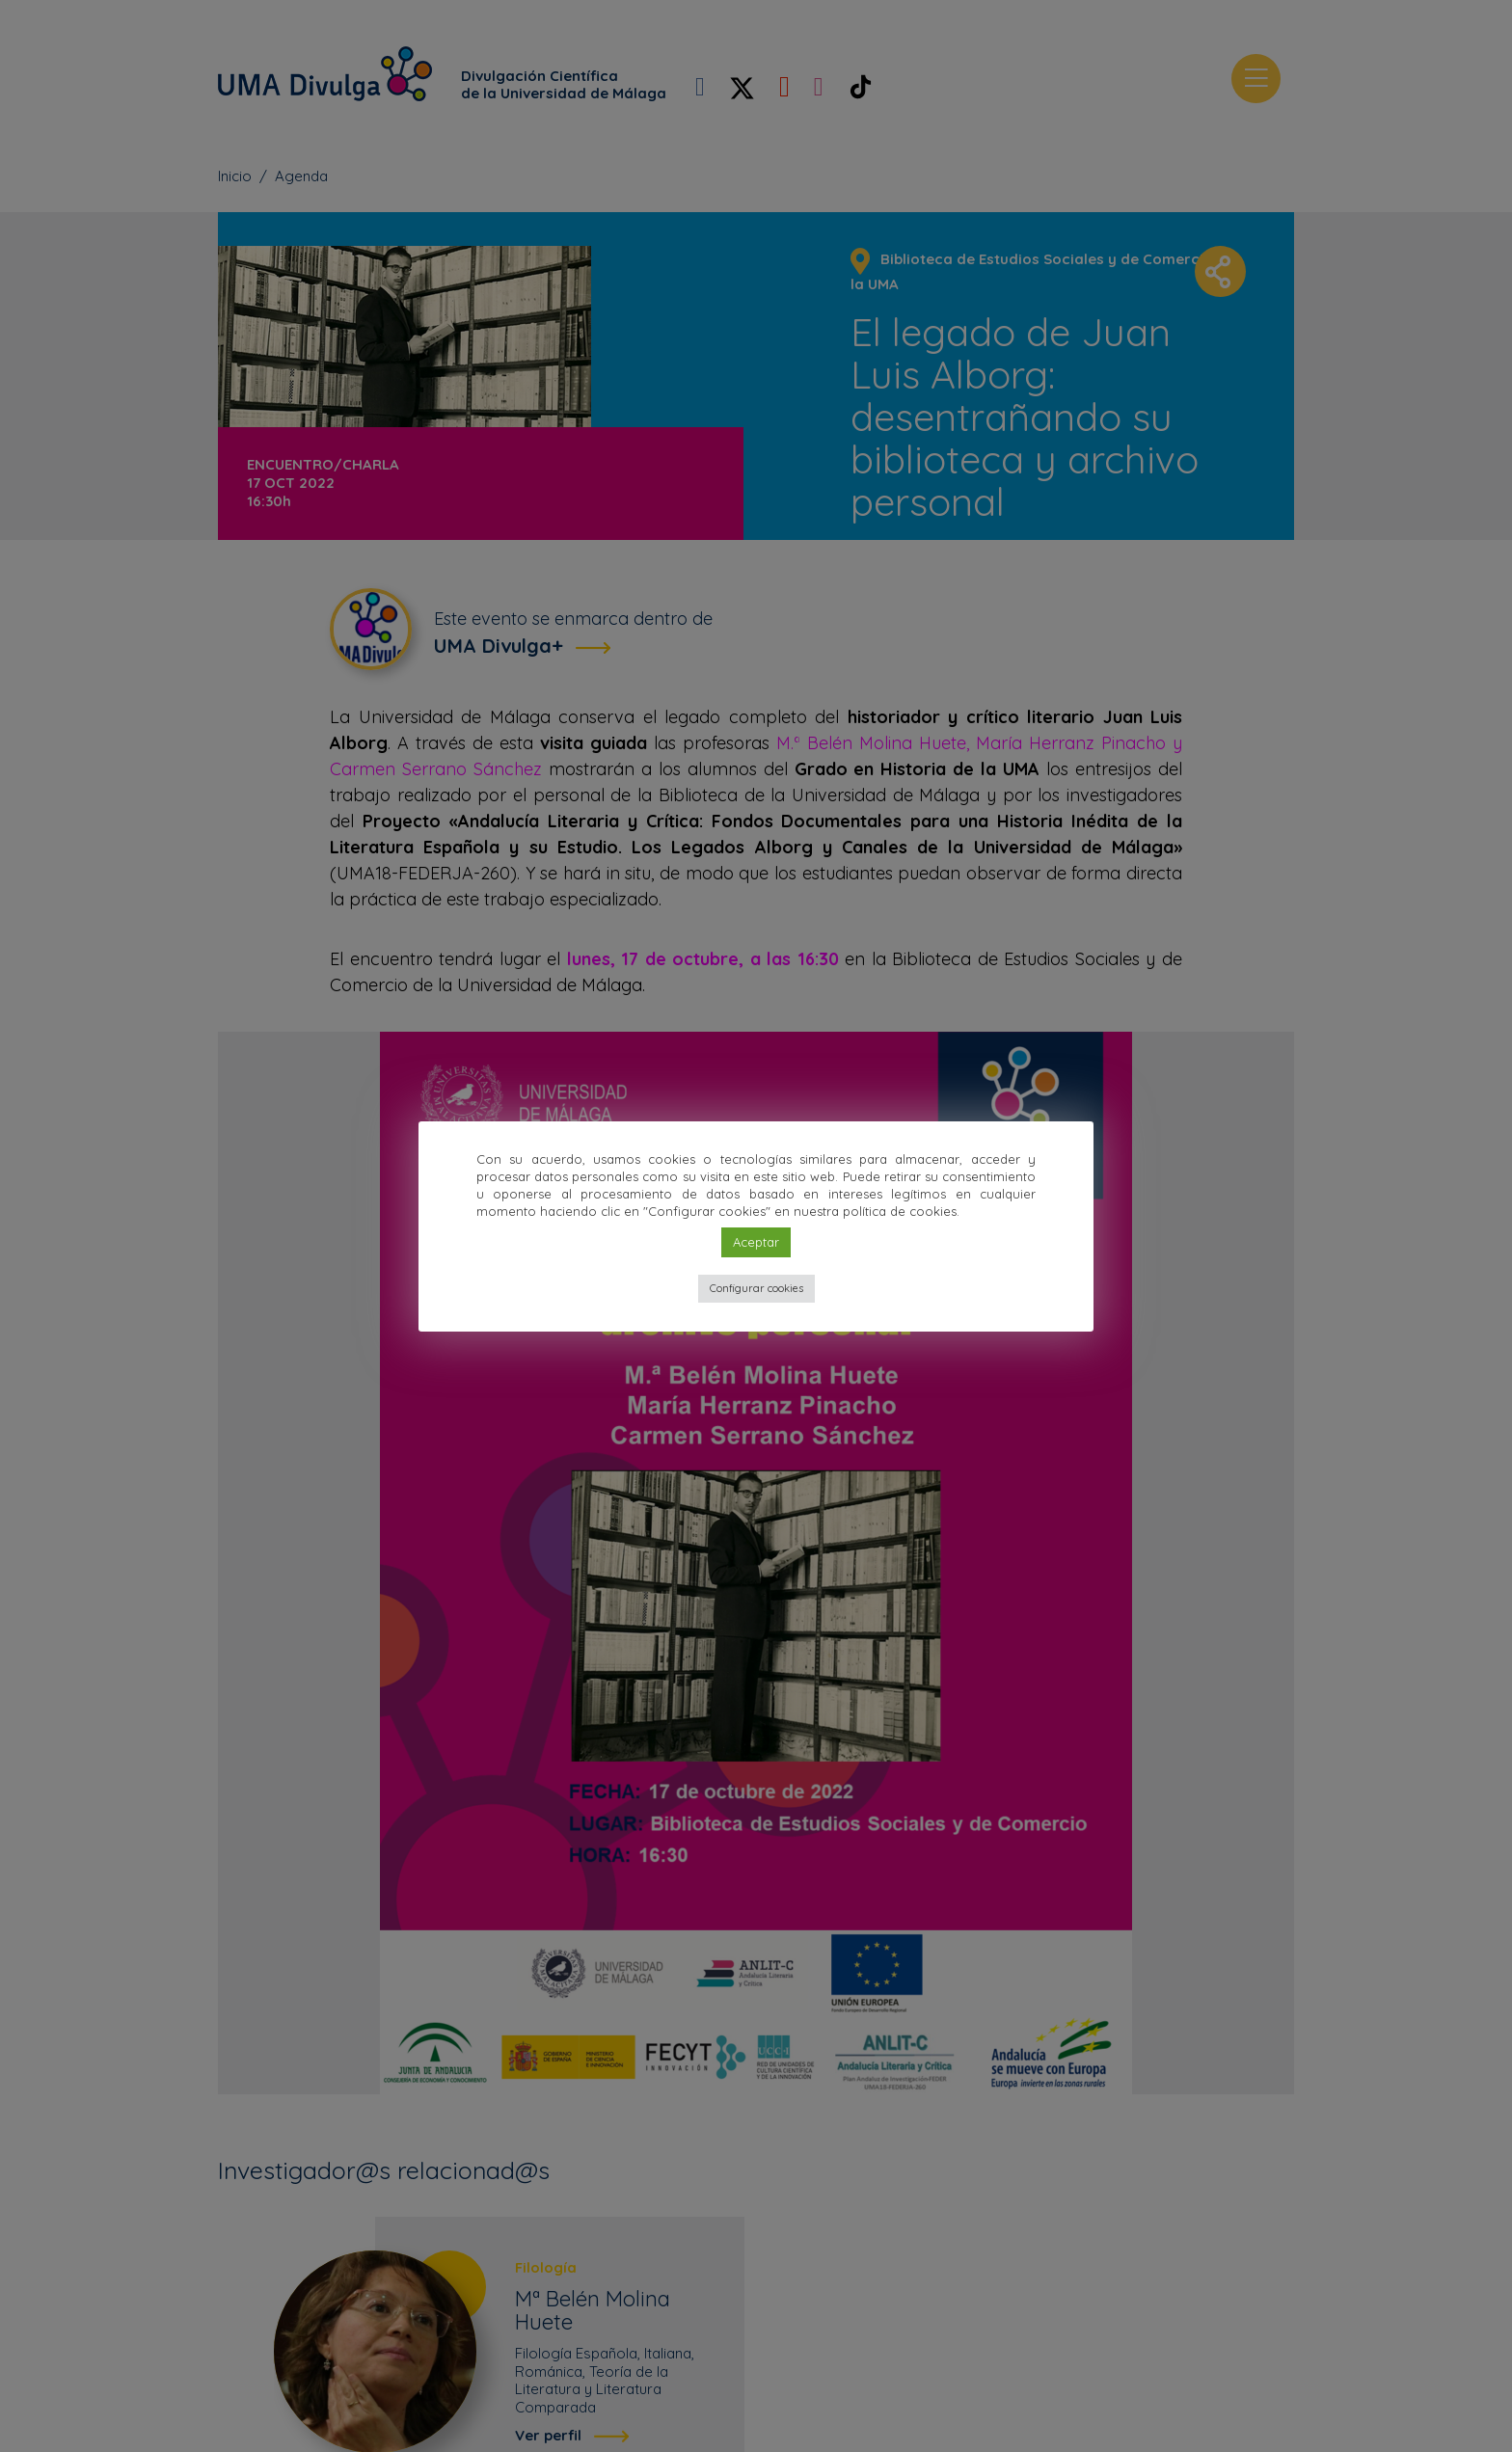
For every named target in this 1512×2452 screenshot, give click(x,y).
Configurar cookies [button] (756, 1288)
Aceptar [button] (756, 1242)
